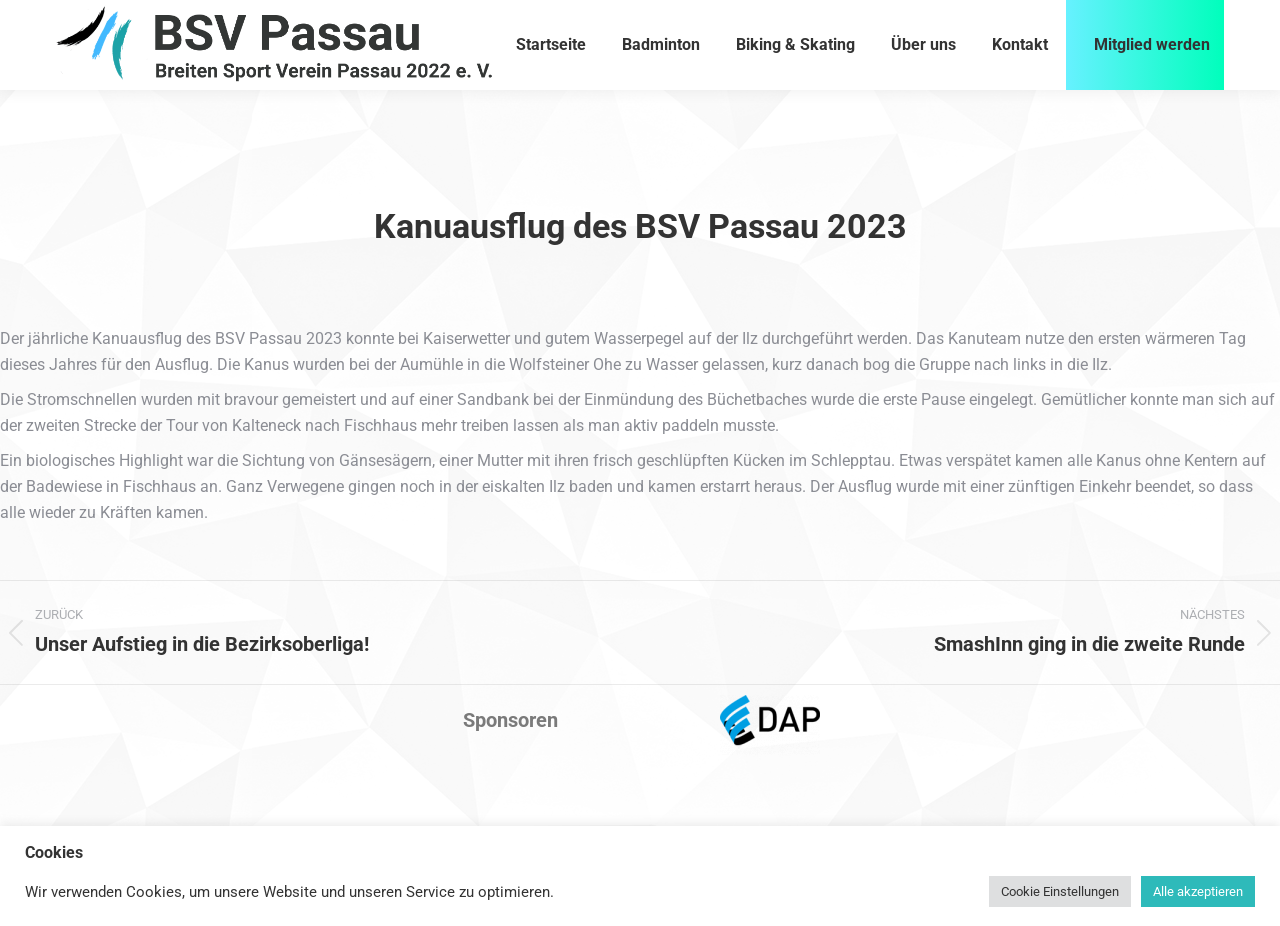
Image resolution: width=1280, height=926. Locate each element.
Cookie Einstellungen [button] (1060, 891)
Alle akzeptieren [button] (1198, 891)
